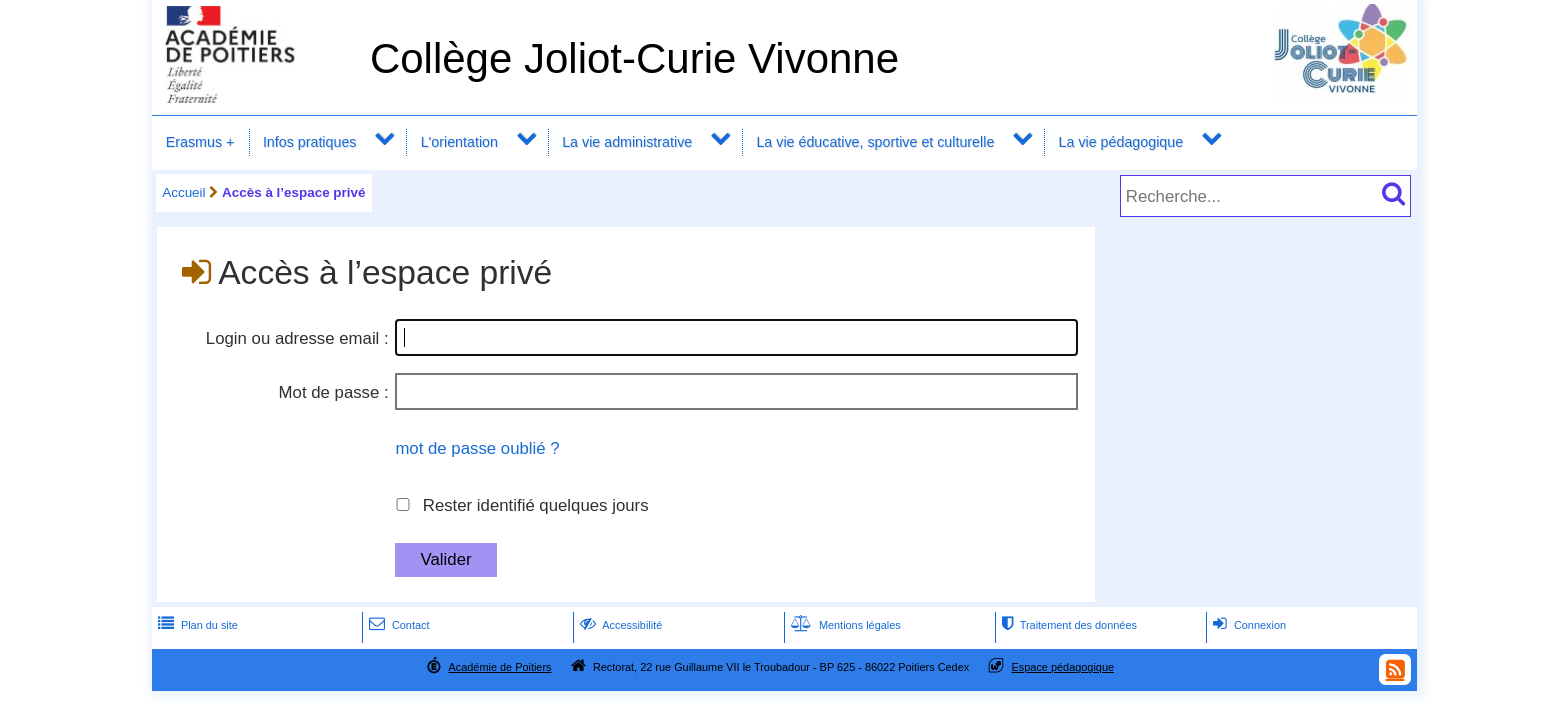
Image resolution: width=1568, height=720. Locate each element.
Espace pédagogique (1063, 667)
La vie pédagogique (1121, 142)
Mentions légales (844, 625)
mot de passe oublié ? (477, 448)
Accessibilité (619, 625)
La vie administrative (627, 142)
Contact (397, 625)
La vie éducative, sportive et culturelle (875, 142)
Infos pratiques (310, 142)
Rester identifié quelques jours (536, 505)
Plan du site (196, 625)
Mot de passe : (334, 392)
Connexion (1247, 625)
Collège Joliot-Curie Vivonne (634, 58)
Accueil (183, 192)
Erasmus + (200, 142)
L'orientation (459, 142)
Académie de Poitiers (499, 667)
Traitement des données (1067, 625)
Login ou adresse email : (297, 338)
